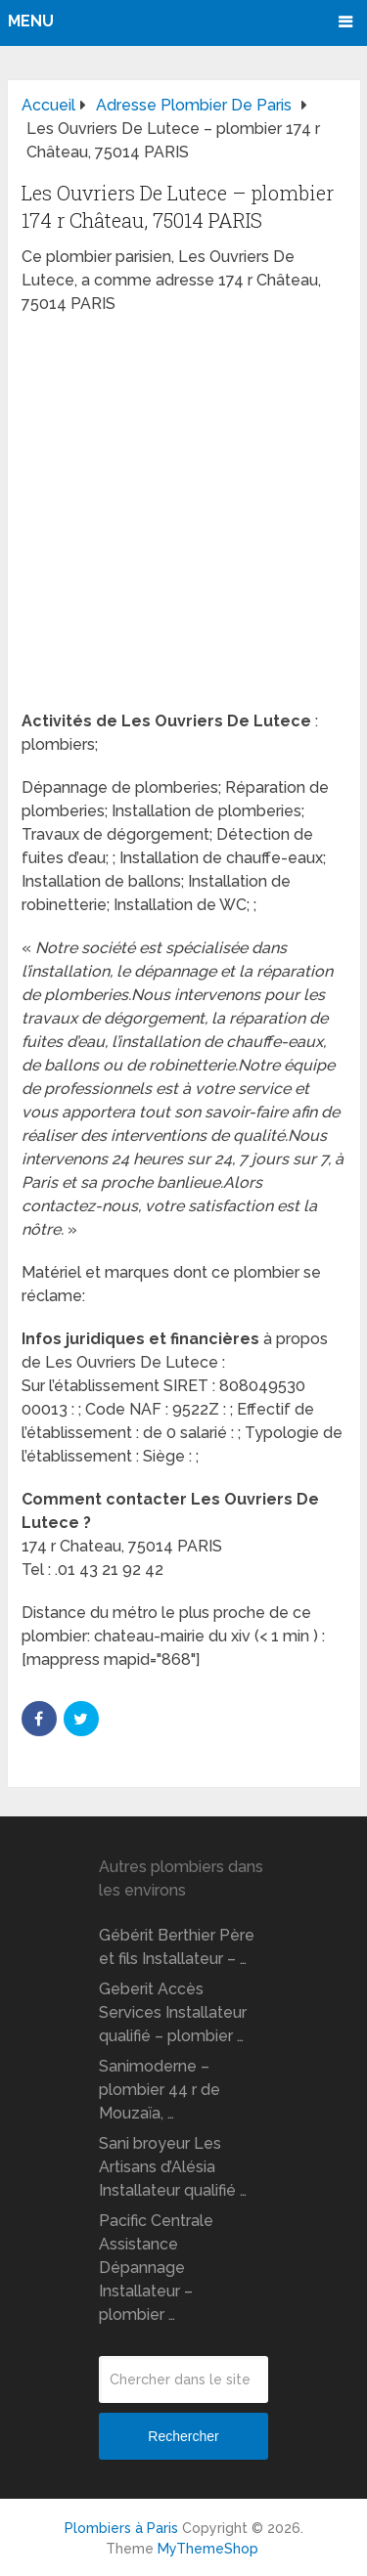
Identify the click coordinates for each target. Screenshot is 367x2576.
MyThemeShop (208, 2548)
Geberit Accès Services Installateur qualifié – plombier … (173, 2012)
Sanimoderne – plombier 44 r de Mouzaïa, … (159, 2089)
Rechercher (183, 2436)
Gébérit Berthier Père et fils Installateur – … (176, 1947)
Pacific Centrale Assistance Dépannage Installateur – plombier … (156, 2267)
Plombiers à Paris (121, 2528)
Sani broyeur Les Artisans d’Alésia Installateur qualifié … (173, 2167)
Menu (31, 21)
